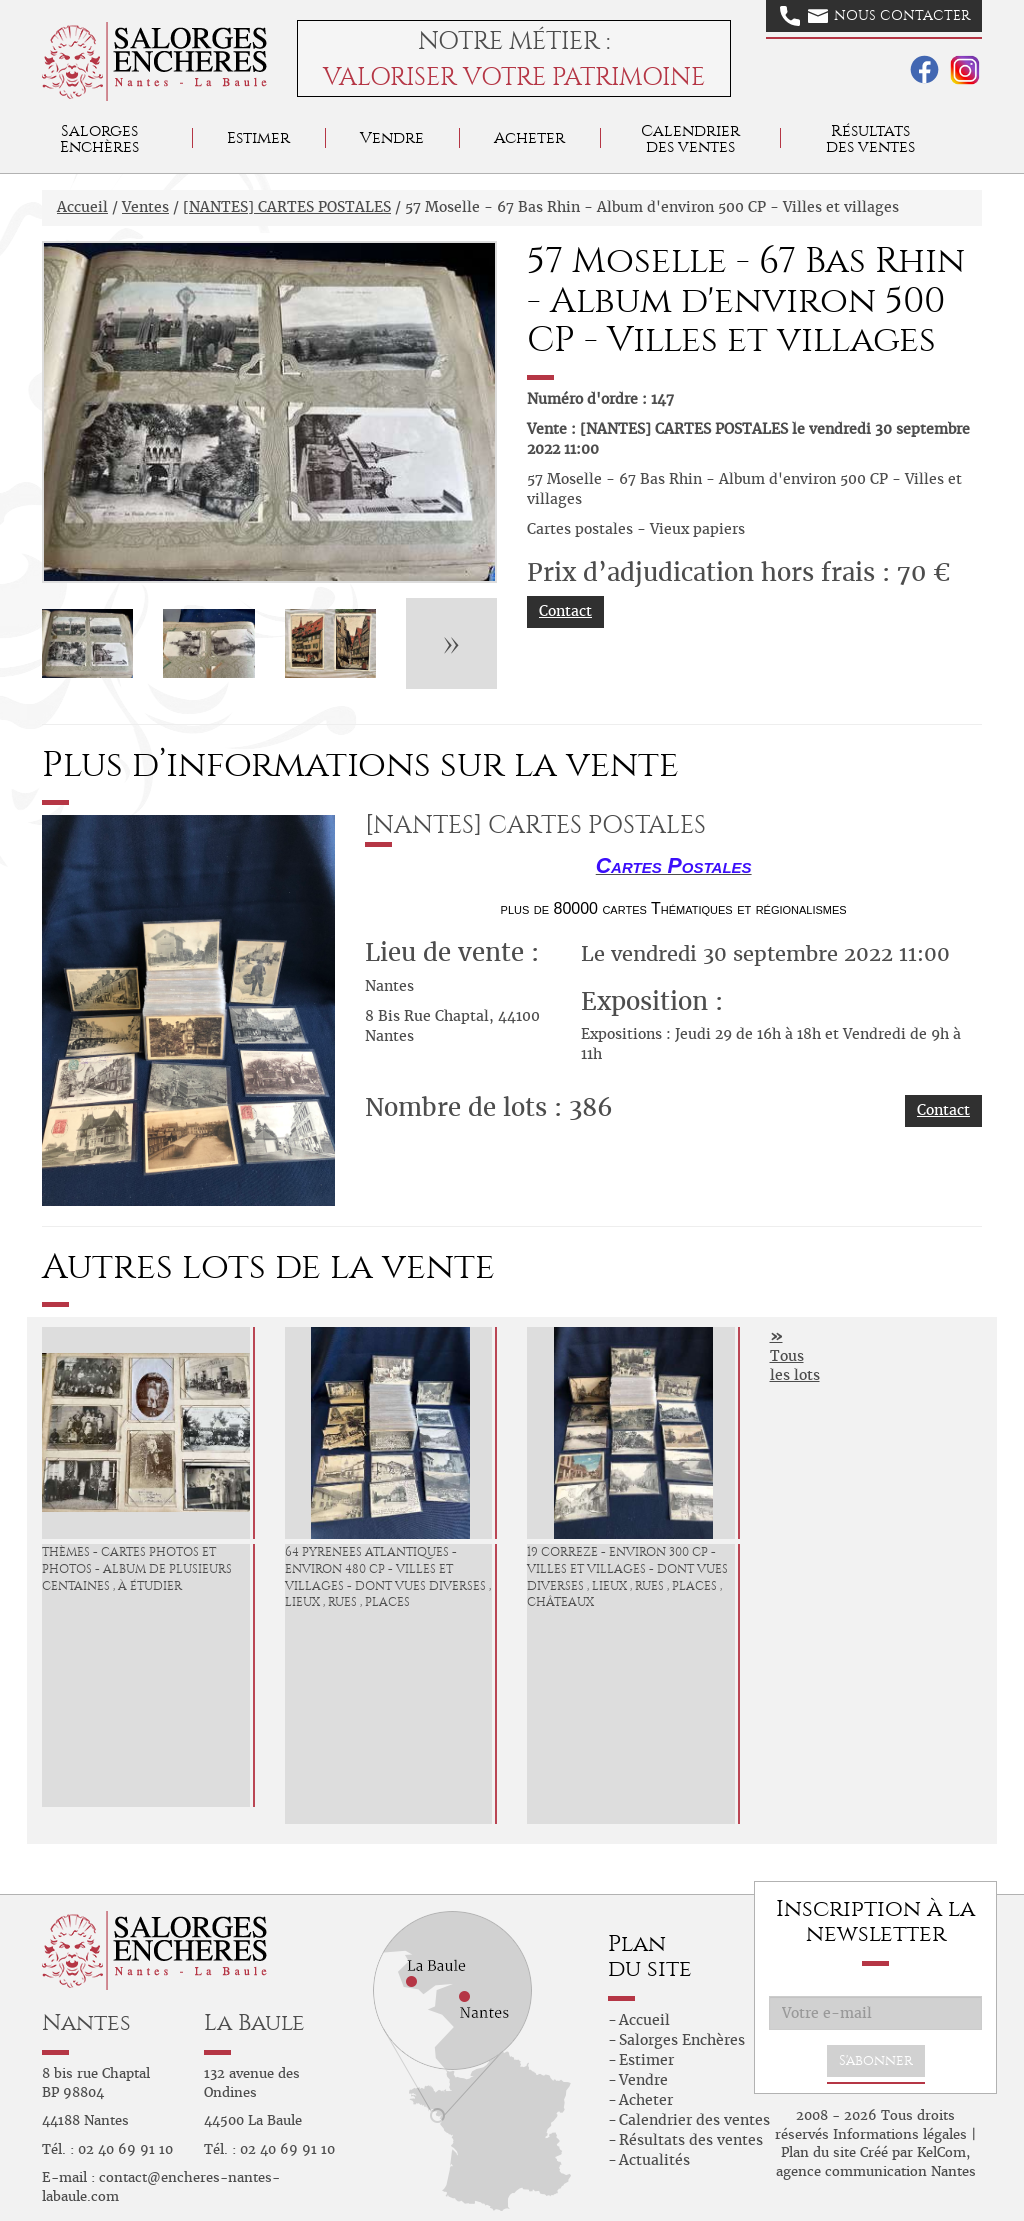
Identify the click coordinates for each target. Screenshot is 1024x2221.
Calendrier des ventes (690, 138)
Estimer (258, 137)
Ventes (145, 207)
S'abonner (876, 2060)
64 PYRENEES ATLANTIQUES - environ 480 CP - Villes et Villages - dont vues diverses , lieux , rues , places (388, 1577)
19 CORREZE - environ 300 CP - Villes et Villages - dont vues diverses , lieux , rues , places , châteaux (627, 1577)
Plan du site (818, 2152)
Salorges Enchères (682, 2040)
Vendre (392, 137)
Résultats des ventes (691, 2140)
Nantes (86, 2022)
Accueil (82, 207)
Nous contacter (875, 16)
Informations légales (900, 2134)
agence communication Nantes (876, 2171)
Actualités (654, 2160)
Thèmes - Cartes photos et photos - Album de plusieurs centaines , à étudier (137, 1569)
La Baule (254, 2022)
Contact (565, 611)
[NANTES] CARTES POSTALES (287, 207)
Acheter (529, 137)
